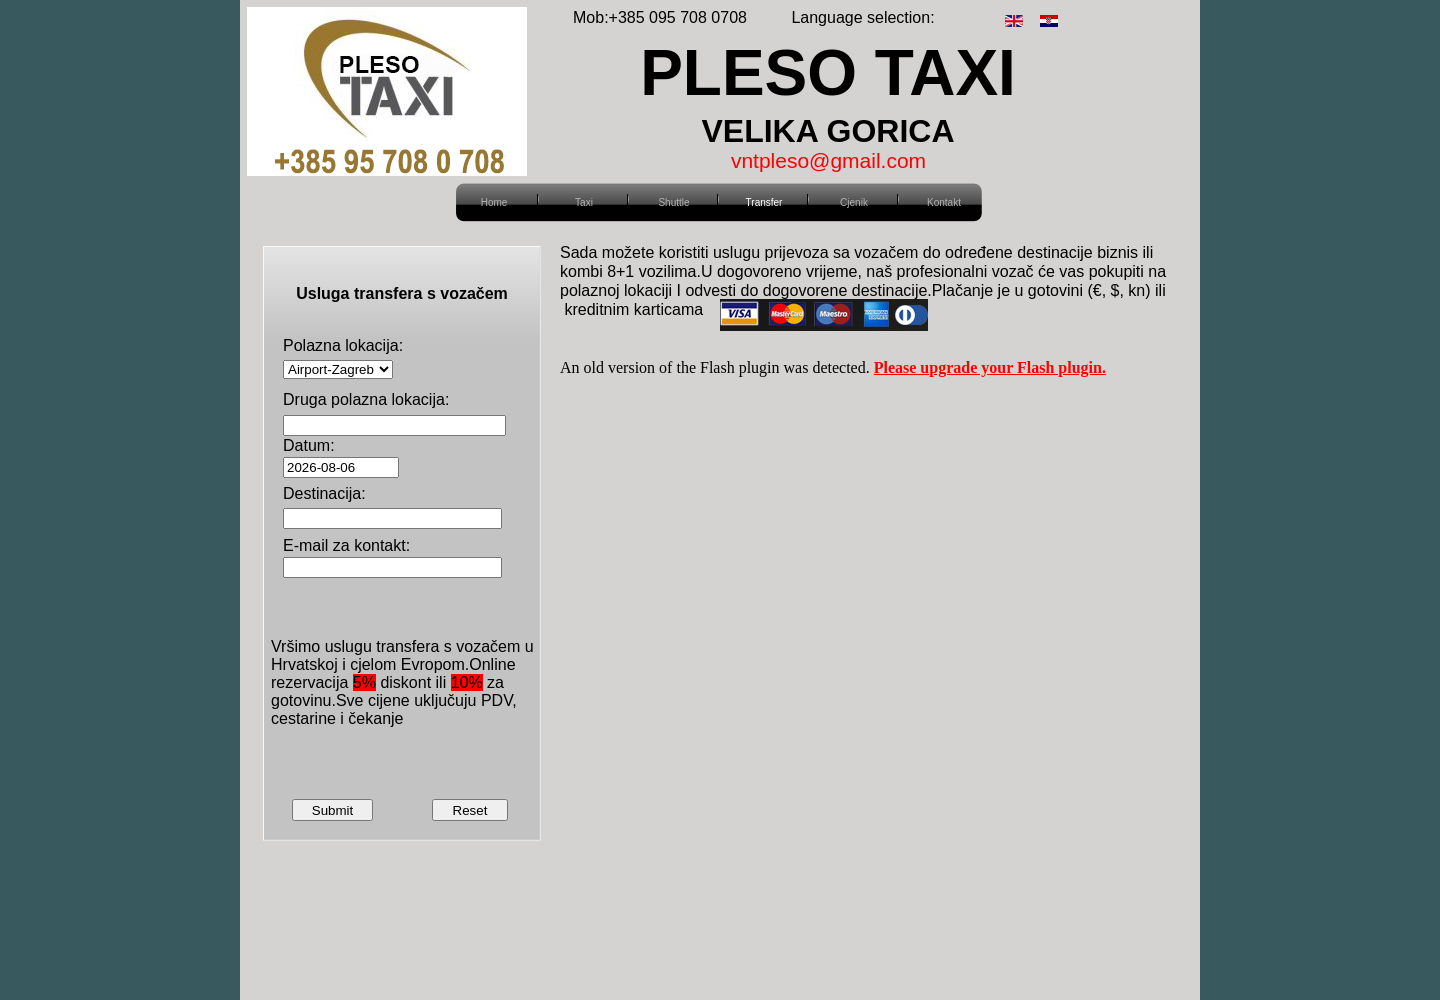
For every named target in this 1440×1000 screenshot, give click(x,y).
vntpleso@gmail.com (828, 160)
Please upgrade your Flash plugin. (990, 367)
